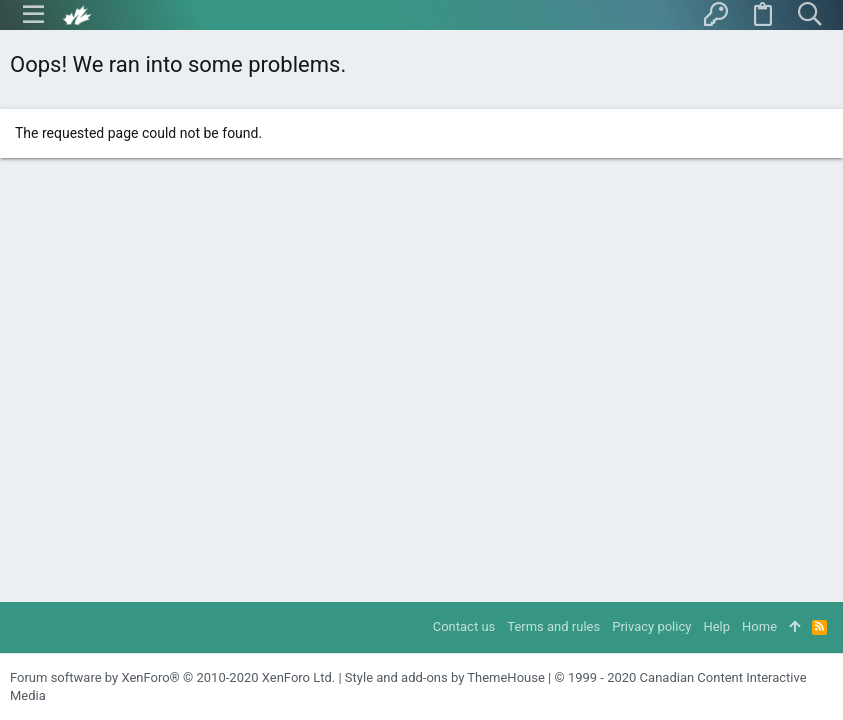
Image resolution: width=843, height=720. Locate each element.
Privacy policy (651, 626)
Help (716, 626)
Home (759, 626)
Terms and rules (553, 626)
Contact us (464, 626)
